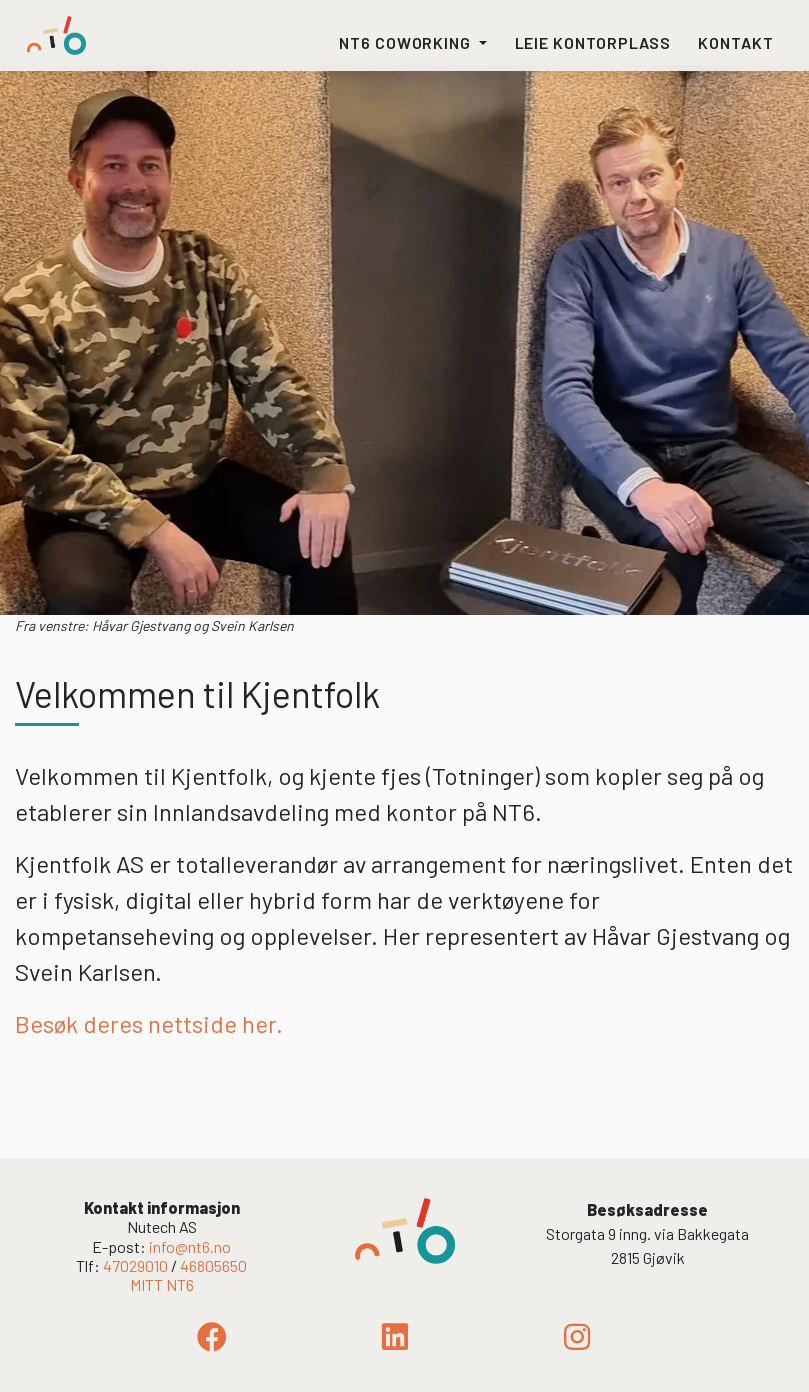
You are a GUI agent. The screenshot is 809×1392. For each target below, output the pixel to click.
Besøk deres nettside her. (149, 1023)
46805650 (213, 1265)
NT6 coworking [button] (407, 42)
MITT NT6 (162, 1284)
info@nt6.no (190, 1246)
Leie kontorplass (593, 42)
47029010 (135, 1265)
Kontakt (736, 42)
